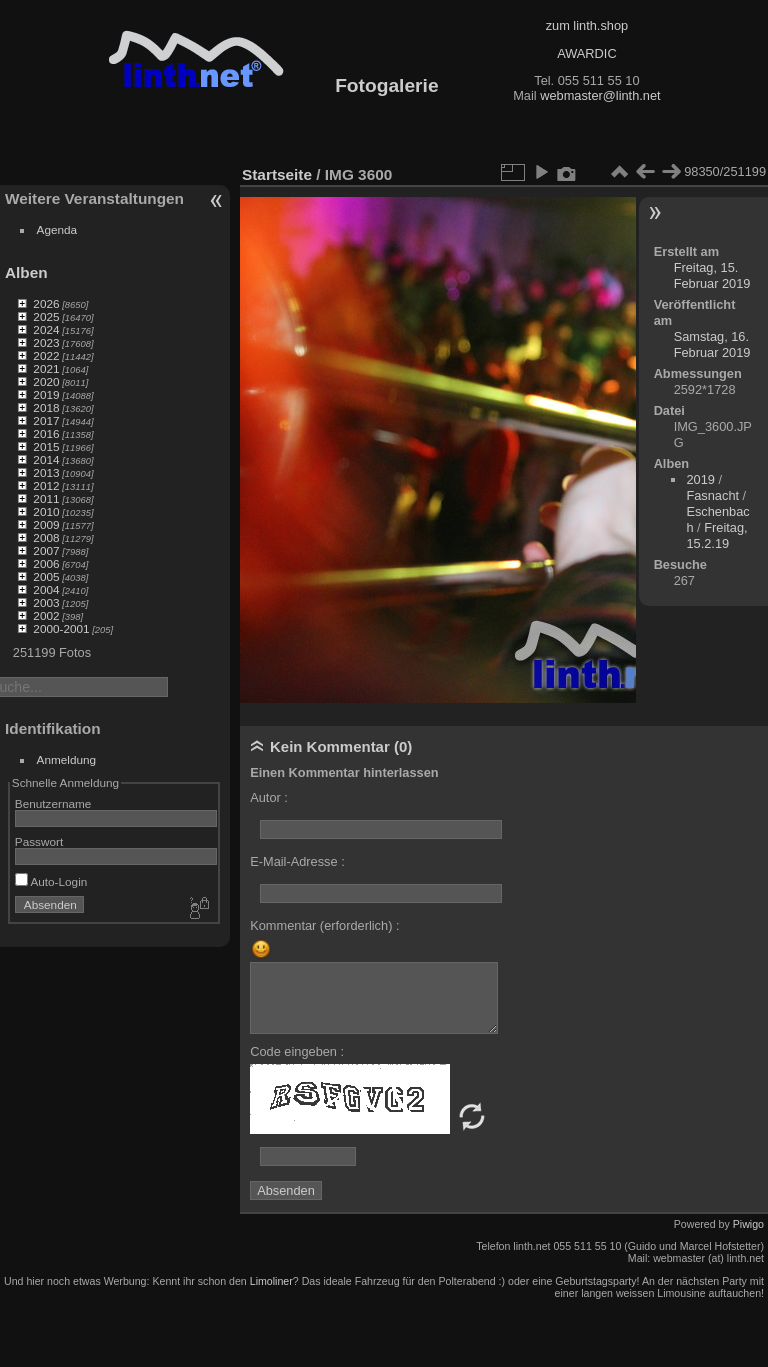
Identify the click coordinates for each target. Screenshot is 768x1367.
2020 (46, 381)
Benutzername (53, 803)
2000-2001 (61, 628)
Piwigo (748, 1224)
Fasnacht (712, 495)
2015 (46, 446)
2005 (46, 576)
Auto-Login (51, 881)
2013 (46, 472)
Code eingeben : (297, 1051)
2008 (46, 537)
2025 (46, 316)
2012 (46, 485)
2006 (46, 563)
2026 (46, 303)
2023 (46, 342)
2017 (46, 420)
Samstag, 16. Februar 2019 (712, 344)
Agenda (57, 229)
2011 (46, 498)
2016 (46, 433)
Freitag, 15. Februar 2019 (712, 275)
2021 (46, 368)
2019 (46, 394)
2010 (46, 511)
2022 (46, 355)
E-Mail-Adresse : (297, 861)
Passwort (39, 841)
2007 (46, 550)
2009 (46, 524)
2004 (46, 589)
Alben (26, 272)
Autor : (269, 797)
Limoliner (271, 1281)
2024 (46, 329)
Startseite (277, 174)
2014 (46, 459)
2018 (46, 407)
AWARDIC (586, 53)
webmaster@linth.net (600, 95)
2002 (46, 615)
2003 (46, 602)
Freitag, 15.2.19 (716, 535)
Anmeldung (67, 759)
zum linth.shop (587, 25)
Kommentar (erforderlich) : (324, 925)
